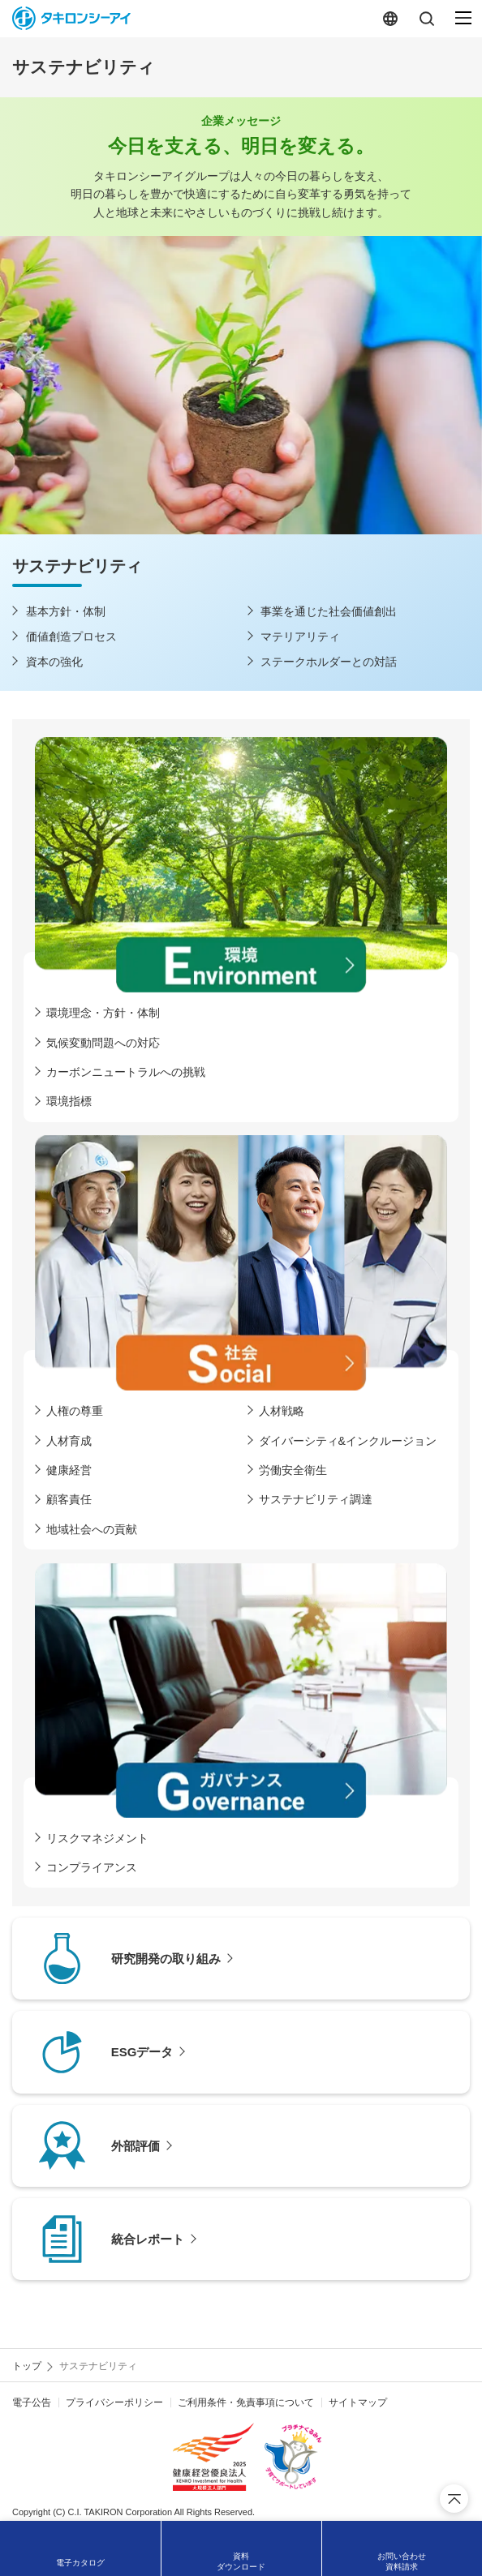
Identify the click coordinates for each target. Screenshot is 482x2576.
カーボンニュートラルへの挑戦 (125, 1071)
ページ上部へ (454, 2498)
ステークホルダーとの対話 (328, 661)
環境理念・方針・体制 (103, 1012)
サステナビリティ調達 (315, 1499)
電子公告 (31, 2402)
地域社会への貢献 (91, 1529)
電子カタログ (80, 2562)
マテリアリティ (300, 636)
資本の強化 (54, 661)
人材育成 (69, 1440)
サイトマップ (358, 2402)
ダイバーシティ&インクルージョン (348, 1440)
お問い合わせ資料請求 (401, 2561)
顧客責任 (69, 1499)
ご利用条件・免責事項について (246, 2402)
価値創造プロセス (71, 636)
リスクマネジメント (97, 1838)
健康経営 (69, 1470)
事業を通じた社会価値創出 (328, 611)
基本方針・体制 (65, 611)
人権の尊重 (74, 1410)
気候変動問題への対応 (103, 1042)
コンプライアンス (91, 1867)
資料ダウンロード (241, 2561)
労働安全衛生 (293, 1470)
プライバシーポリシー (114, 2402)
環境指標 (69, 1101)
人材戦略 (281, 1410)
